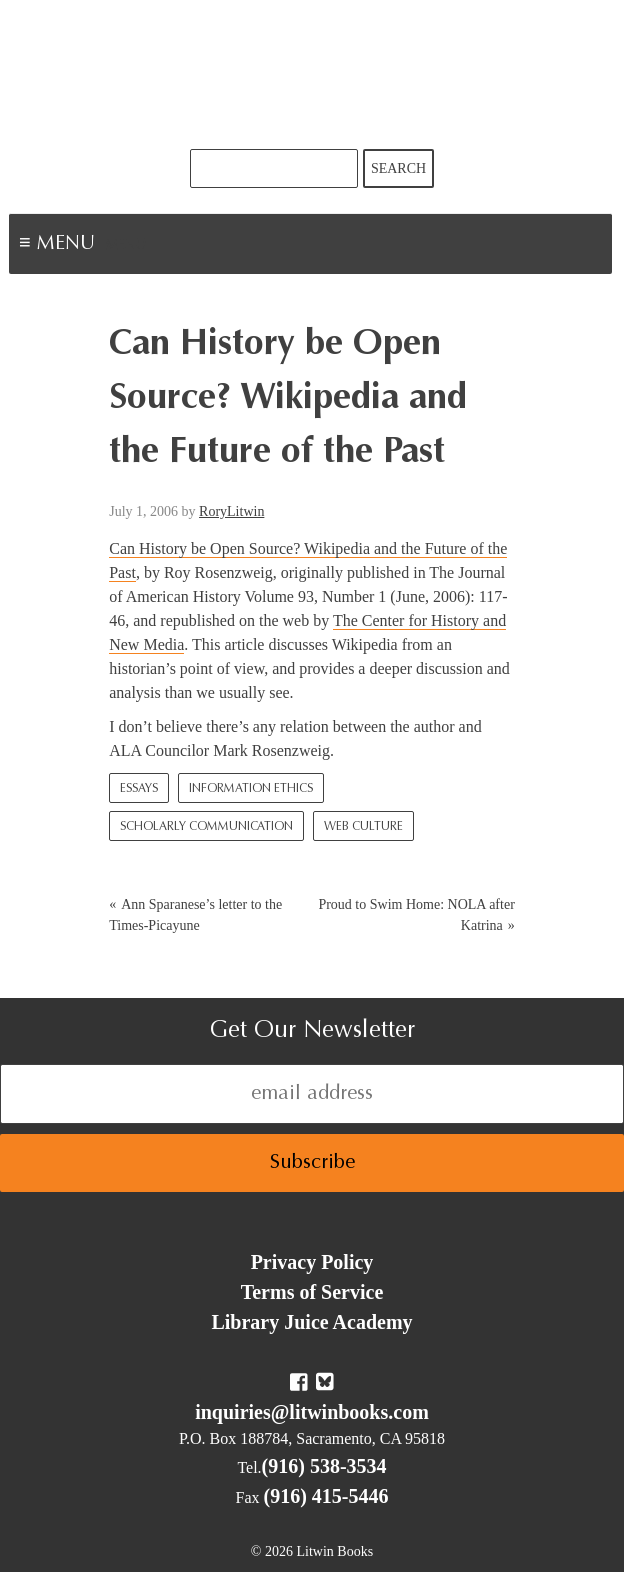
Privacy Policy (312, 1262)
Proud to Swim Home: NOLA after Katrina (416, 915)
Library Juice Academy (311, 1322)
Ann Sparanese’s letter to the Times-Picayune (195, 915)
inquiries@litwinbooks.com (312, 1412)
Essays (139, 789)
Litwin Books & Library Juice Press (312, 74)
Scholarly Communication (206, 827)
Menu (126, 246)
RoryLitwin (231, 511)
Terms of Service (312, 1292)
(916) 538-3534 (324, 1466)
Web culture (363, 827)
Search (398, 168)
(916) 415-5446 (326, 1496)
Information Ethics (251, 789)
